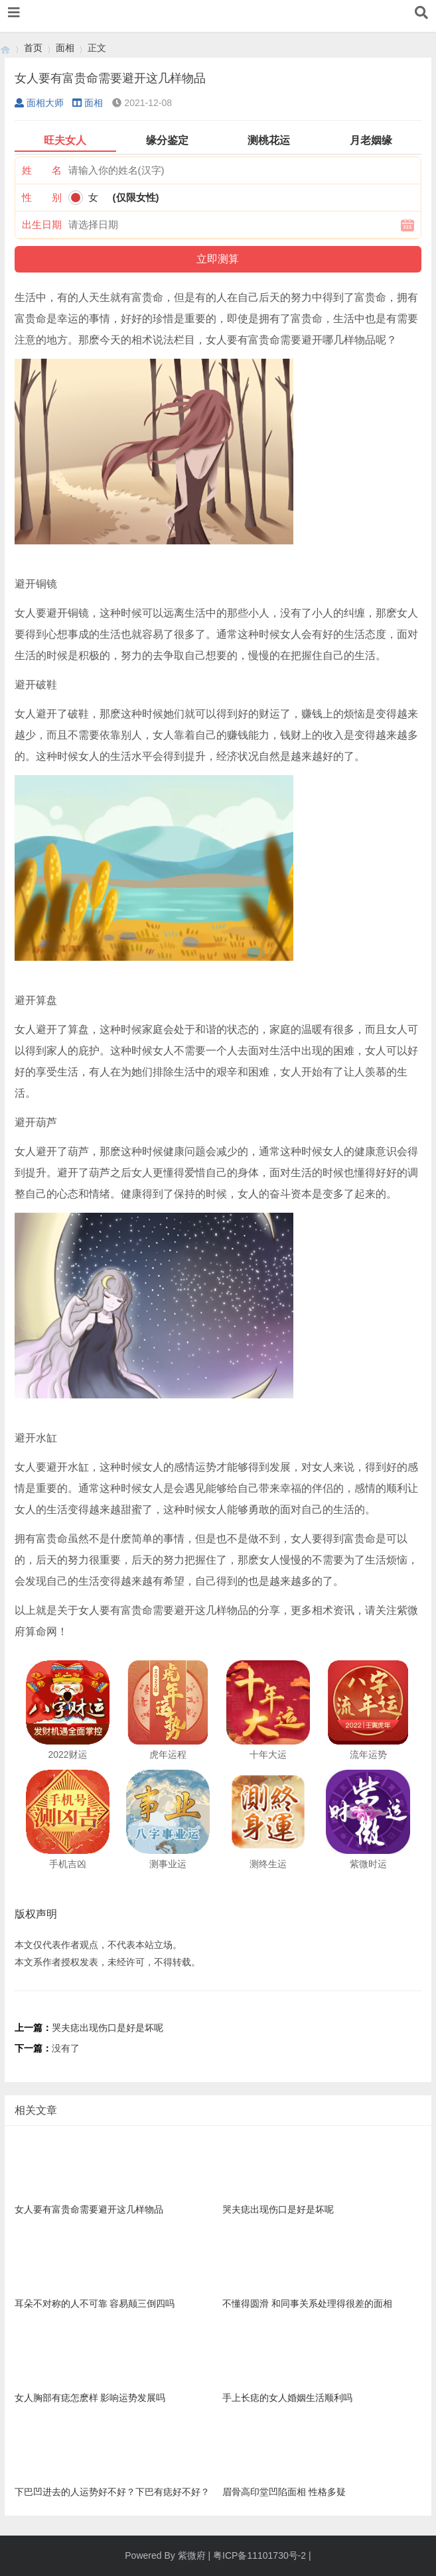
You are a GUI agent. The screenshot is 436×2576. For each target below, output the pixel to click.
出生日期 (42, 224)
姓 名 (42, 170)
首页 (33, 47)
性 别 (42, 197)
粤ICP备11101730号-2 (259, 2555)
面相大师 (39, 102)
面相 (65, 47)
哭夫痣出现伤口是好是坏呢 (107, 2027)
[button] (14, 13)
